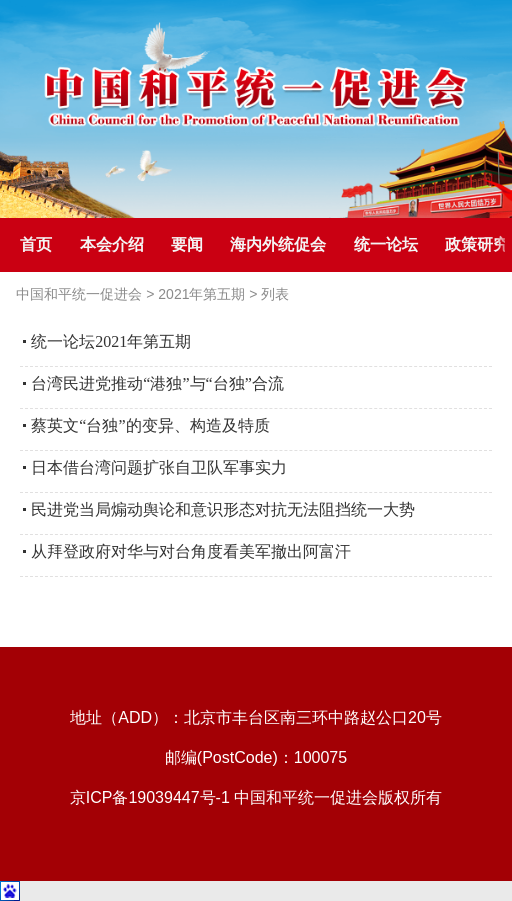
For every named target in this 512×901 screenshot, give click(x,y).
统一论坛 (386, 244)
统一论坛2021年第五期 (111, 341)
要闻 (187, 244)
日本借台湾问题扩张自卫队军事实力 (159, 467)
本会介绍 (112, 244)
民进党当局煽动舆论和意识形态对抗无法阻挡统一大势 (223, 509)
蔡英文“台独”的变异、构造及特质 (150, 425)
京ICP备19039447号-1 (150, 797)
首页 (36, 244)
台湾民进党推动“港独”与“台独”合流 (157, 383)
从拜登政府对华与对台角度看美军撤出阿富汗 (191, 551)
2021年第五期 (201, 294)
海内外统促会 (278, 244)
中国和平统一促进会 (79, 294)
